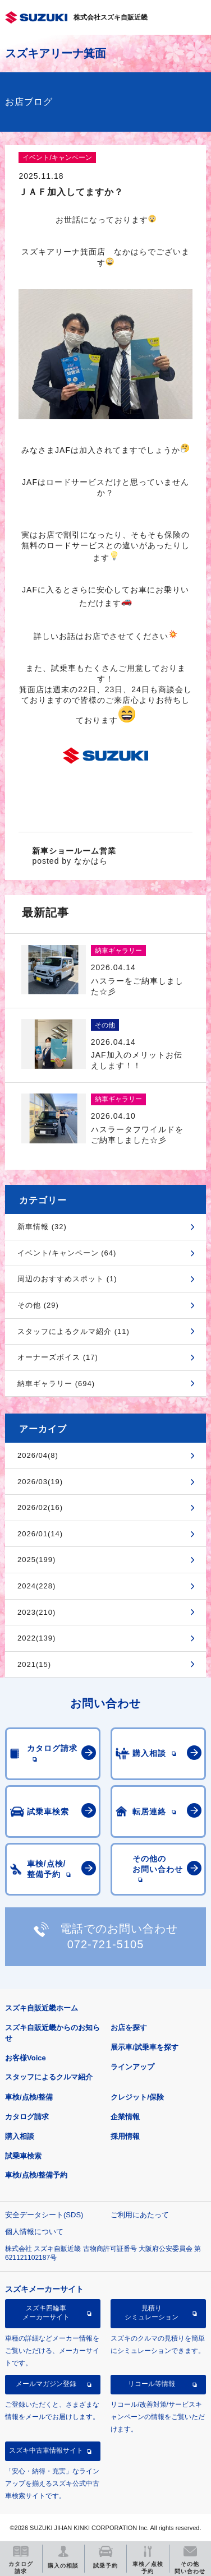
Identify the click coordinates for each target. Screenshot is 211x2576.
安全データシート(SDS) (44, 2215)
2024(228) (36, 1586)
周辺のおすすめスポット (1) (67, 1279)
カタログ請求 (27, 2116)
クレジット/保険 (137, 2097)
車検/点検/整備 (29, 2097)
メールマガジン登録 (46, 2384)
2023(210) (36, 1612)
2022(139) (36, 1638)
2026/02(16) (40, 1507)
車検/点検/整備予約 (36, 2175)
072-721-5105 (105, 1944)
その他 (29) (38, 1305)
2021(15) (34, 1664)
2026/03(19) (40, 1481)
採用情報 (125, 2136)
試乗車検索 (23, 2156)
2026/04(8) (37, 1455)
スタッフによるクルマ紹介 (49, 2077)
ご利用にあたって (140, 2215)
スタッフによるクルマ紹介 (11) (73, 1331)
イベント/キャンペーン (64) (66, 1253)
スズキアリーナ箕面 (55, 53)
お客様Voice (25, 2058)
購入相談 (19, 2136)
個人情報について (34, 2231)
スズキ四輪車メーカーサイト (46, 2312)
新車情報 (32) (42, 1226)
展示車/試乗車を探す (144, 2047)
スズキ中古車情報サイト (46, 2450)
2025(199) (36, 1559)
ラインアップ (132, 2067)
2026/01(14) (40, 1534)
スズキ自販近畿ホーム (41, 2008)
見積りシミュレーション (151, 2312)
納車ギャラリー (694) (56, 1383)
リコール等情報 (151, 2384)
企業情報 (125, 2116)
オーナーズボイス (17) (57, 1357)
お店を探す (129, 2027)
